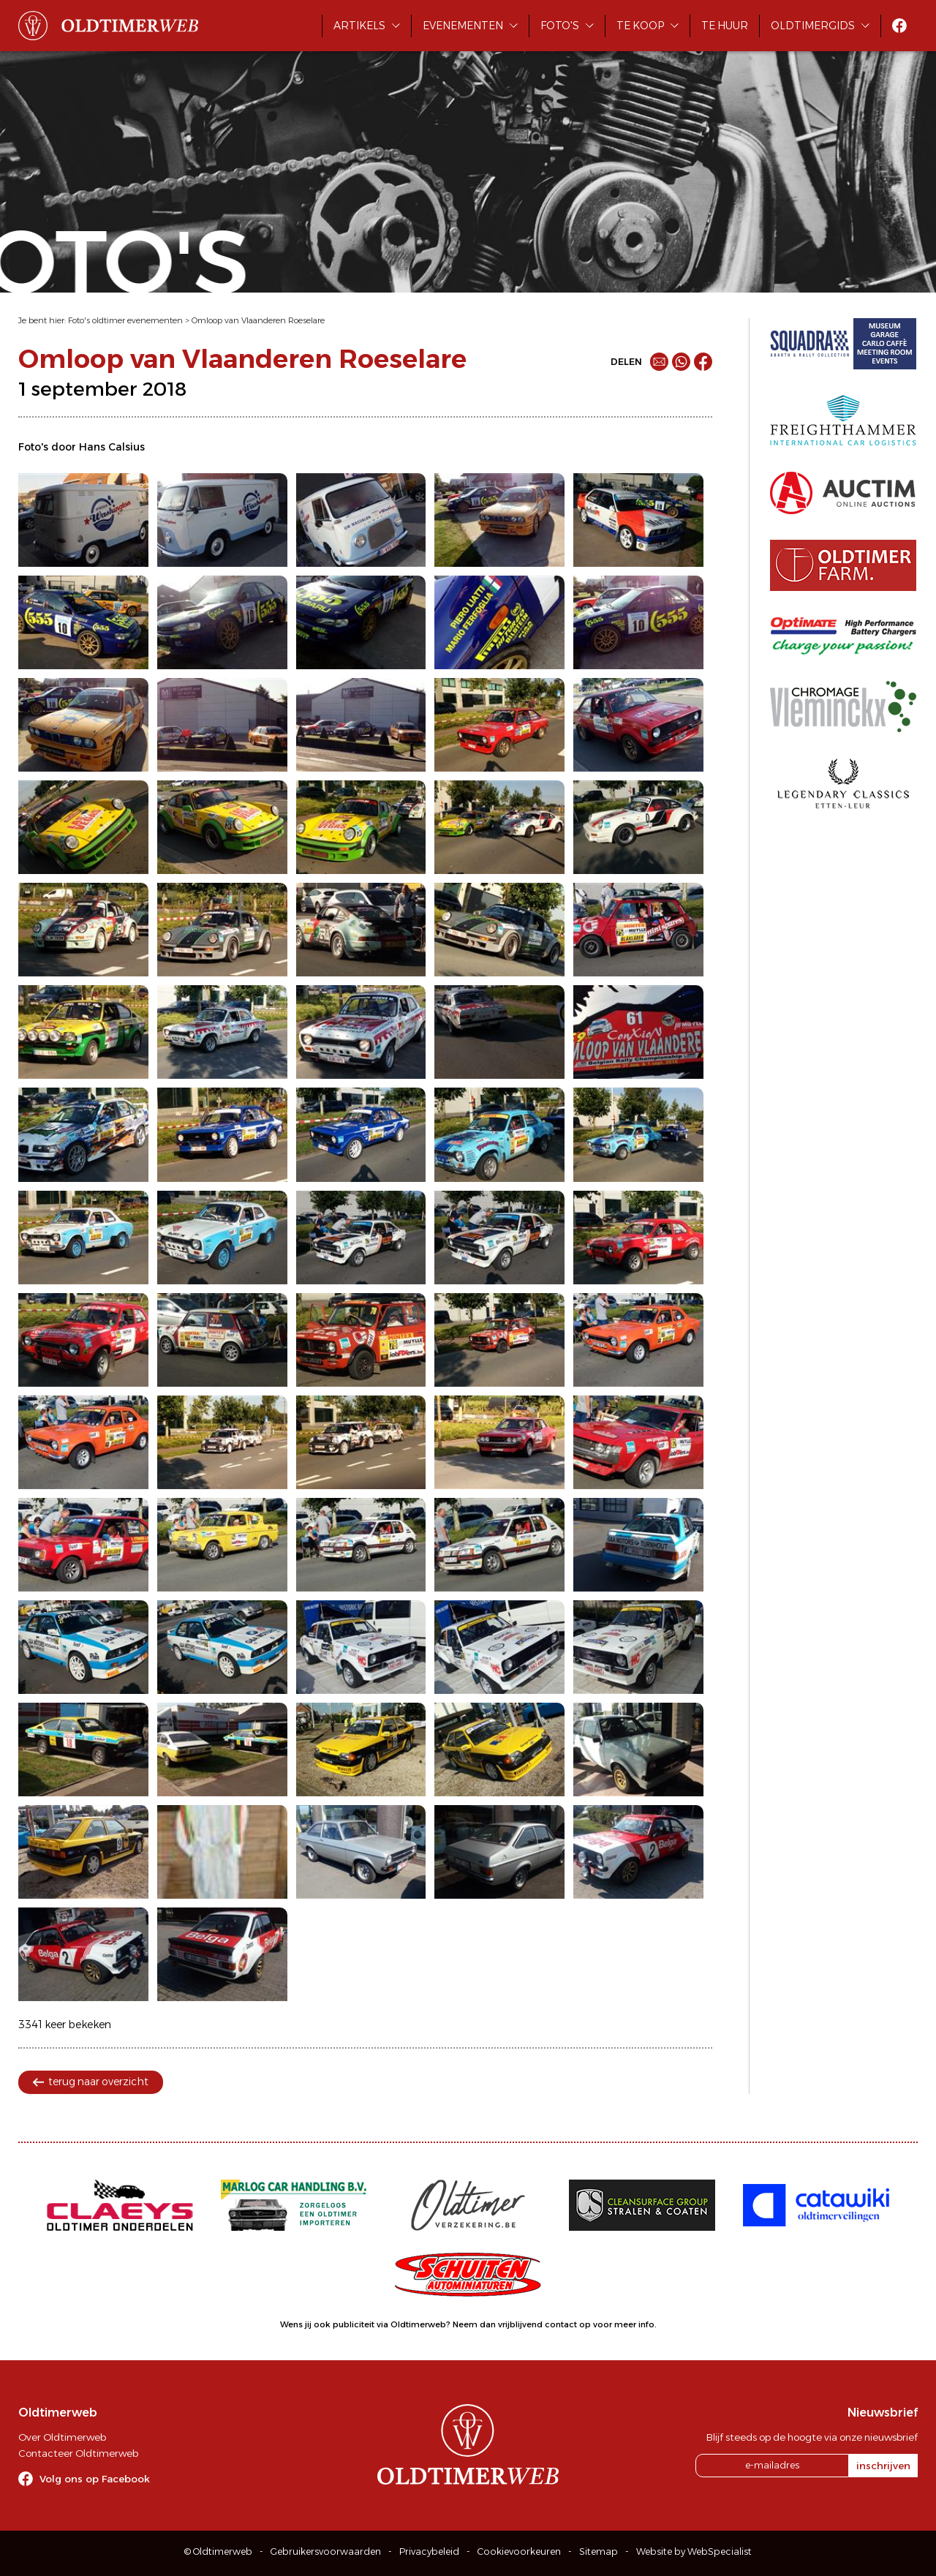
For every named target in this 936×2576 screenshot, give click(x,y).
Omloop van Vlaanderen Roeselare (258, 320)
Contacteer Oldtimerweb (78, 2453)
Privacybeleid (429, 2551)
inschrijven (883, 2465)
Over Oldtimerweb (62, 2437)
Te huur (724, 25)
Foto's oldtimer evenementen (125, 320)
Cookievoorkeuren (519, 2551)
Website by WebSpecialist (694, 2551)
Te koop (640, 25)
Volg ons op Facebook (94, 2479)
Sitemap (598, 2551)
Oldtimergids (813, 25)
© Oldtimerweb (218, 2551)
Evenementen (463, 25)
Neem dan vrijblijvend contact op (522, 2324)
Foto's (559, 25)
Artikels (359, 25)
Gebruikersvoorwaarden (326, 2551)
